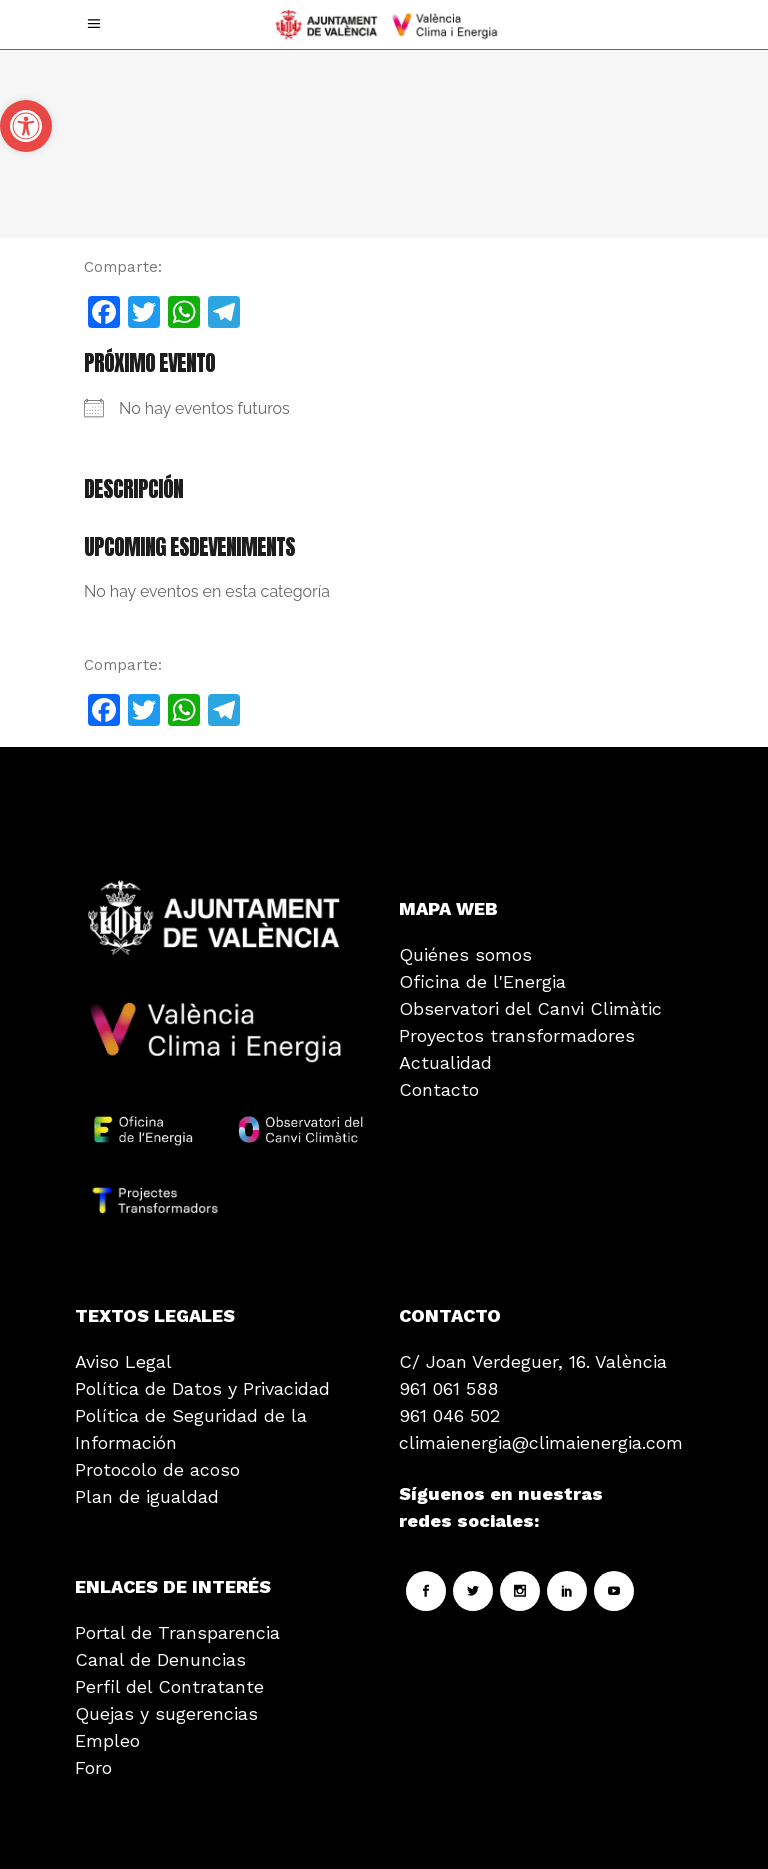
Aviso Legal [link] (123, 1361)
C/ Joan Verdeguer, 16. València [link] (533, 1361)
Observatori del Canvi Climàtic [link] (530, 1008)
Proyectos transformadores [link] (517, 1035)
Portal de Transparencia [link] (177, 1632)
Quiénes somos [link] (465, 954)
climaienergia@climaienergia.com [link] (541, 1442)
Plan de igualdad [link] (147, 1496)
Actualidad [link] (445, 1062)
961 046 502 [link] (449, 1415)
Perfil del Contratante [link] (169, 1686)
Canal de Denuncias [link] (160, 1659)
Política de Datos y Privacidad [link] (202, 1388)
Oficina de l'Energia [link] (482, 981)
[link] (26, 126)
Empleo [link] (107, 1740)
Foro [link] (93, 1767)
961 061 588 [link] (448, 1388)
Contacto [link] (439, 1089)
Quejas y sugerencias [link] (166, 1713)
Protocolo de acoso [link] (157, 1469)
